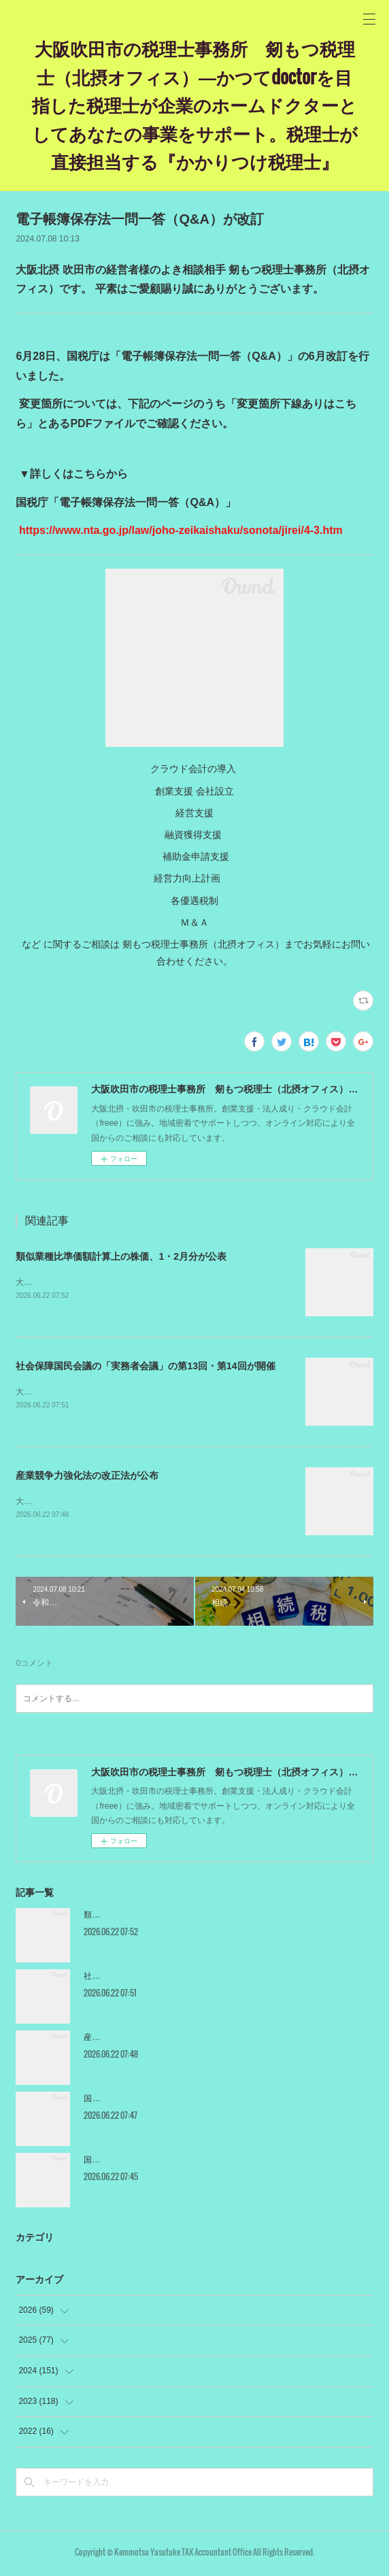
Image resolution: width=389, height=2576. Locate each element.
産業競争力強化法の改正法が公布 (87, 1476)
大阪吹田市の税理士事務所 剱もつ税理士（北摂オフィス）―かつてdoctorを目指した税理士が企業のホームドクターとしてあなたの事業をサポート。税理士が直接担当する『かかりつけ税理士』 (195, 104)
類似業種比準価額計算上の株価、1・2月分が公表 (121, 1256)
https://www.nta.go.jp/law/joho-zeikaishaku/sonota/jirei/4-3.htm (179, 530)
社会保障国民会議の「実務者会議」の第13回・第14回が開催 (145, 1366)
